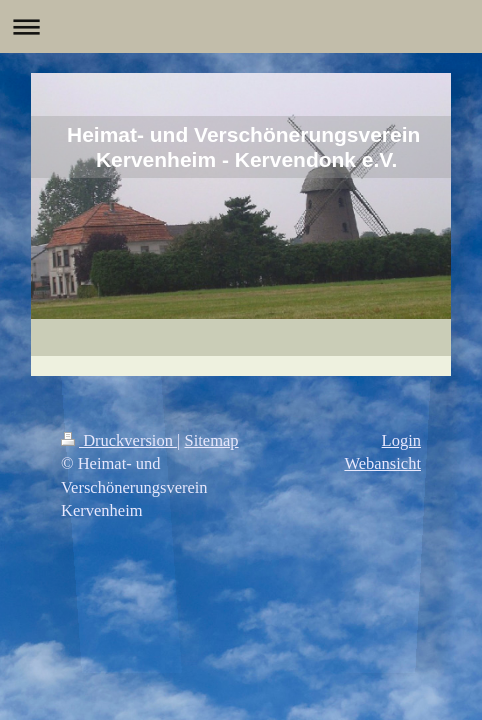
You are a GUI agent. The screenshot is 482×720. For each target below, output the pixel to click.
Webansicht (382, 463)
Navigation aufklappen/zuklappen (241, 26)
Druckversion (119, 440)
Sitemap (212, 440)
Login (401, 440)
